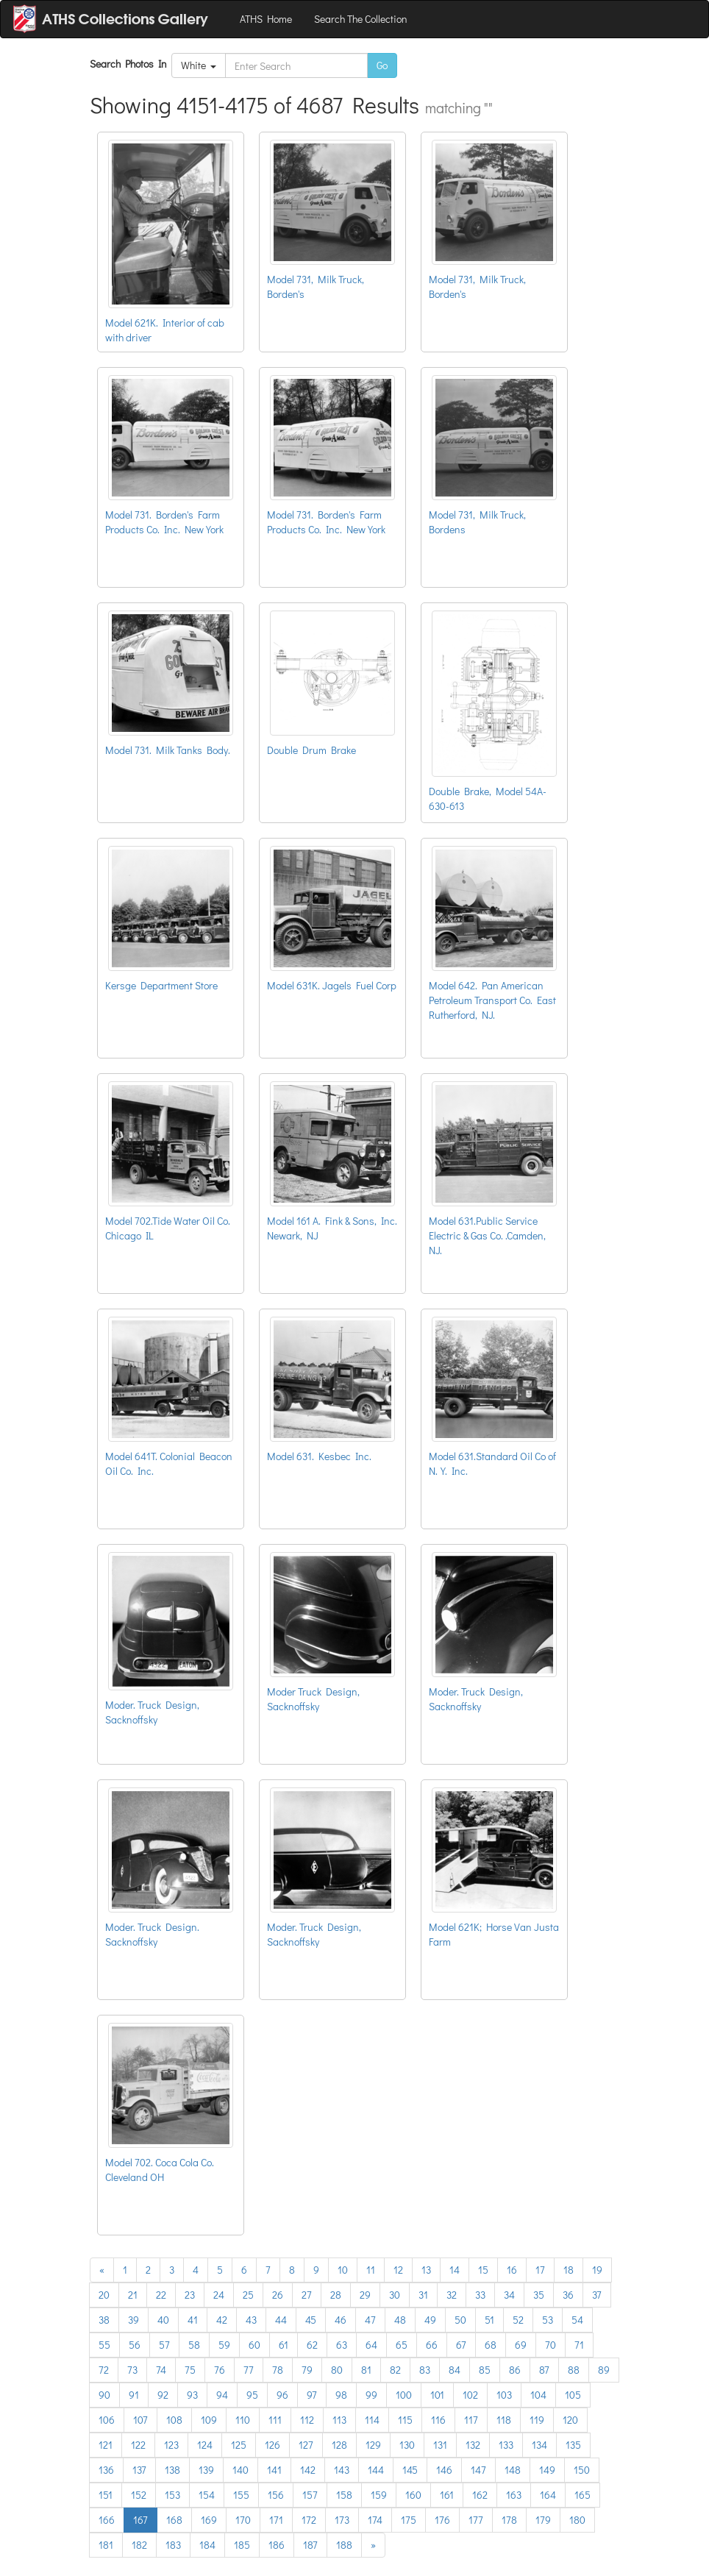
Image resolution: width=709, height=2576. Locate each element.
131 (440, 2445)
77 (248, 2370)
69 (521, 2345)
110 (242, 2420)
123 (171, 2445)
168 (174, 2520)
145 (410, 2470)
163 (513, 2495)
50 (460, 2320)
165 (582, 2495)
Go (382, 65)
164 (548, 2495)
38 (104, 2320)
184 (207, 2545)
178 (509, 2520)
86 (515, 2370)
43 (251, 2320)
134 (539, 2445)
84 (454, 2370)
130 (407, 2445)
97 (312, 2395)
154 (207, 2495)
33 (480, 2295)
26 (277, 2295)
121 (106, 2445)
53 (547, 2320)
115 (405, 2420)
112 (307, 2420)
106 (107, 2420)
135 (573, 2445)
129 (373, 2445)
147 (478, 2470)
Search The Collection (360, 19)
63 (341, 2345)
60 (254, 2345)
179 (543, 2520)
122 (138, 2445)
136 (106, 2470)
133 (506, 2445)
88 (574, 2370)
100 (404, 2395)
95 (252, 2395)
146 (444, 2470)
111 (275, 2420)
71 (579, 2345)
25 (248, 2295)
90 (104, 2395)
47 (370, 2320)
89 (604, 2370)
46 (340, 2320)
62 (312, 2345)
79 (307, 2370)
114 (372, 2420)
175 (408, 2520)
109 (209, 2420)
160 (413, 2495)
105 (573, 2395)
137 (139, 2470)
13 (426, 2270)
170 (243, 2520)
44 (281, 2320)
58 (194, 2345)
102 (470, 2395)
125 (238, 2445)
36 (568, 2295)
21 (133, 2295)
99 (371, 2395)
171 (276, 2520)
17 (540, 2270)
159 (379, 2495)
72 (104, 2370)
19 (597, 2270)
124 (205, 2445)
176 (442, 2520)
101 (437, 2395)
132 (473, 2445)
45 (310, 2320)
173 (342, 2520)
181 (106, 2545)
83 (424, 2370)
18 (568, 2270)
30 (394, 2295)
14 (454, 2270)
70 (550, 2345)
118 (503, 2420)
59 (224, 2345)
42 (221, 2320)
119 (537, 2420)
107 (140, 2420)
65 (401, 2345)
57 (164, 2345)
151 (106, 2495)
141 (274, 2470)
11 (370, 2270)
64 (371, 2345)
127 (306, 2445)
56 (134, 2345)
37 (597, 2295)
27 (307, 2295)
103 (504, 2395)
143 (341, 2470)
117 (471, 2420)
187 (310, 2545)
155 (241, 2495)
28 (335, 2295)
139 (206, 2470)
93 (192, 2395)
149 (547, 2470)
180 (577, 2520)
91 (134, 2395)
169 (209, 2520)
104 (538, 2395)
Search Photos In (130, 64)
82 (395, 2370)
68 (490, 2345)
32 (451, 2295)
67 (461, 2345)
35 (538, 2295)
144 (376, 2470)
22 (161, 2295)
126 (272, 2445)
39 (133, 2320)
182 (139, 2545)
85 (485, 2370)
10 (343, 2270)
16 (512, 2270)
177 (475, 2520)
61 (283, 2345)
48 (400, 2320)
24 (218, 2295)
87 (544, 2370)
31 (423, 2295)
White (198, 65)
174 (375, 2520)
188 (344, 2545)
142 (308, 2470)
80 (337, 2370)
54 (577, 2320)
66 (432, 2345)
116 (438, 2420)
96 (282, 2395)
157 (310, 2495)
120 (570, 2420)
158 (344, 2495)
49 (430, 2320)
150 (582, 2470)
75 (190, 2370)
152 (138, 2495)
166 (107, 2520)
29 (365, 2295)
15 (483, 2270)
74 (161, 2370)
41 (193, 2320)
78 (277, 2370)
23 (190, 2295)
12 (398, 2270)
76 (219, 2370)
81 (366, 2370)
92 (162, 2395)
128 (339, 2445)
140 (240, 2470)
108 (174, 2420)
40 (163, 2320)
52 (518, 2320)
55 (104, 2345)
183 (173, 2545)
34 (509, 2295)
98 (341, 2395)
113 (339, 2420)
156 (276, 2495)
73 (132, 2370)
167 (140, 2520)
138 (172, 2470)
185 (242, 2545)
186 (276, 2545)
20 (104, 2295)
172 (309, 2520)
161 (447, 2495)
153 (172, 2495)
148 (513, 2470)
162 (480, 2495)
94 (222, 2395)
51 (489, 2320)
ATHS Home (266, 19)
